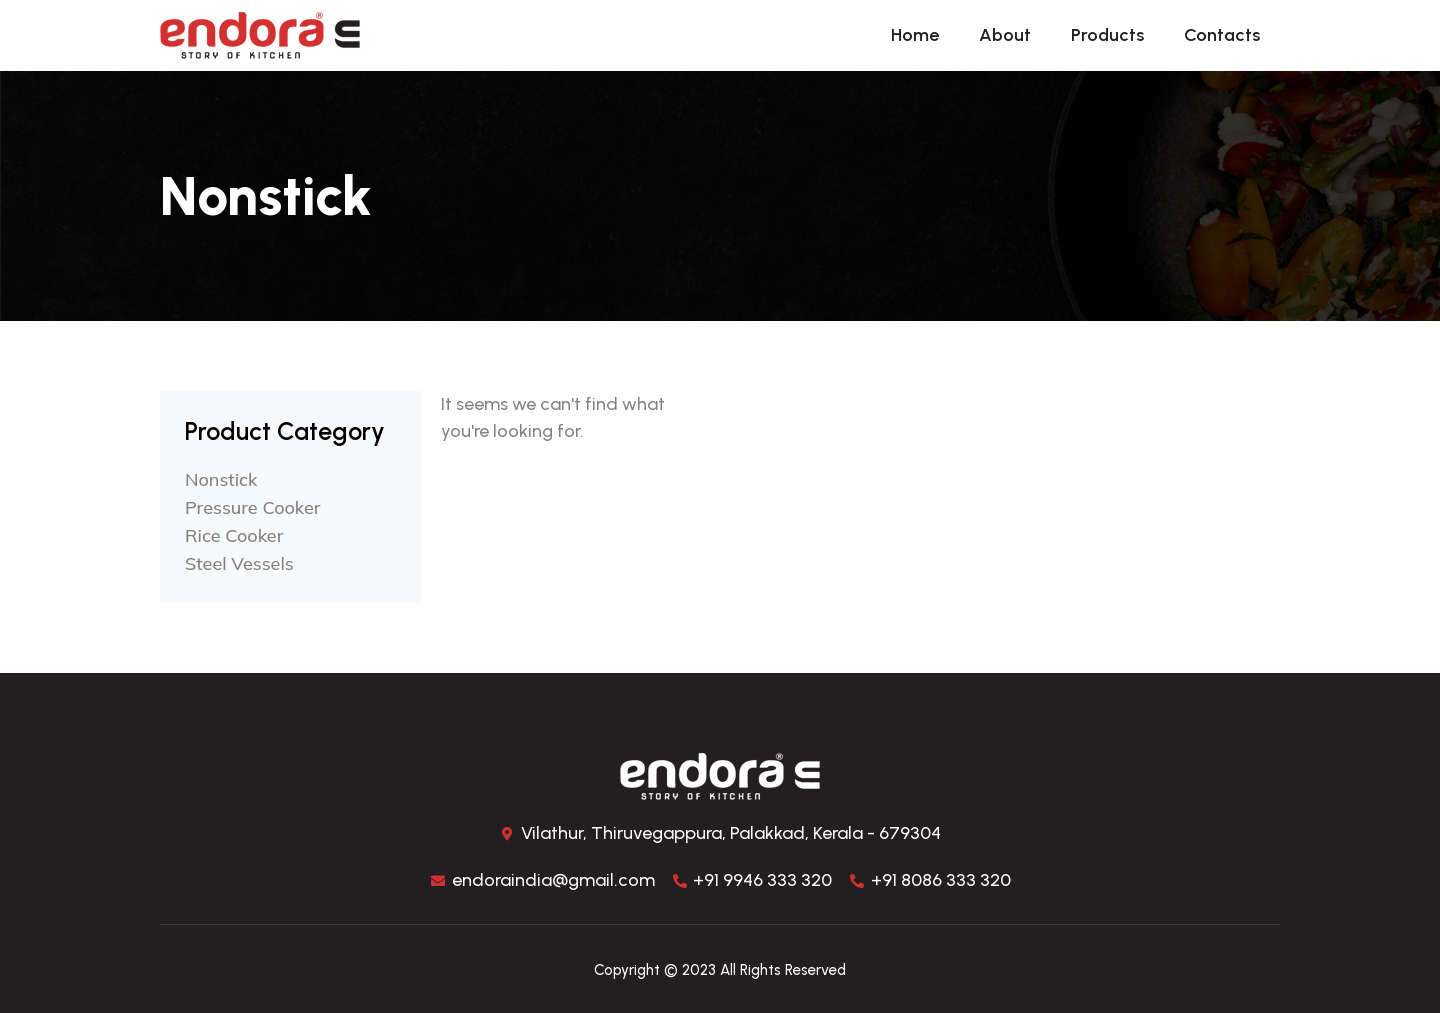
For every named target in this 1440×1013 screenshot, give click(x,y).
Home (915, 35)
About (1005, 35)
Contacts (1222, 35)
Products (1107, 35)
